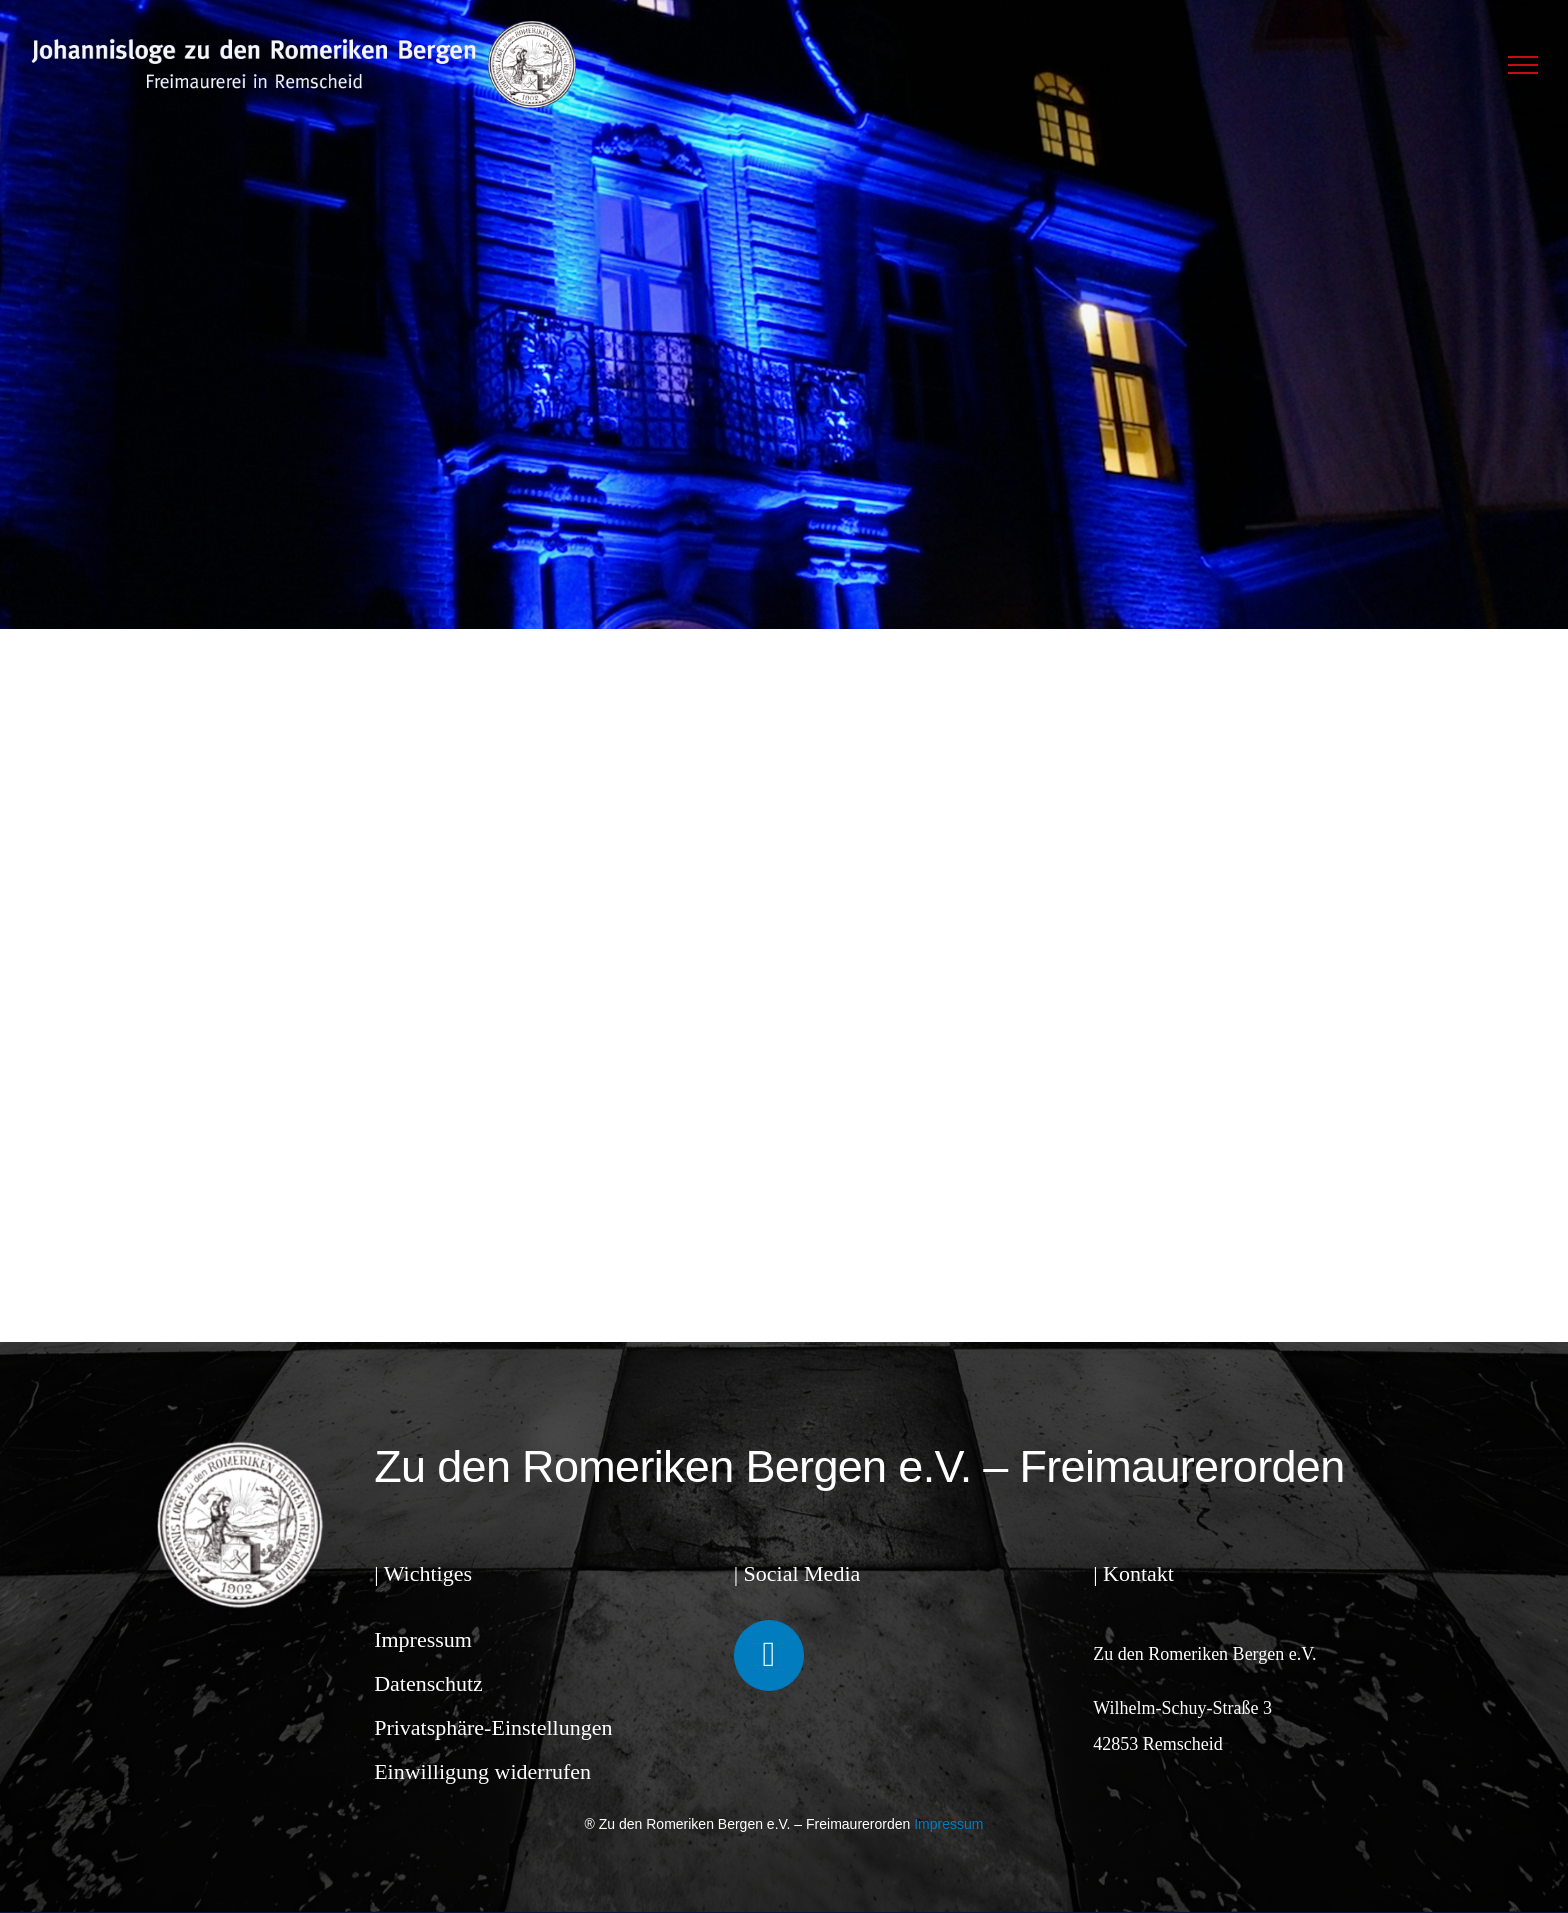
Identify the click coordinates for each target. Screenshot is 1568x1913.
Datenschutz (428, 1683)
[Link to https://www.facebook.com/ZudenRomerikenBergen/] (769, 1655)
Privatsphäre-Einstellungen (493, 1727)
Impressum (423, 1639)
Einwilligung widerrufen (482, 1771)
